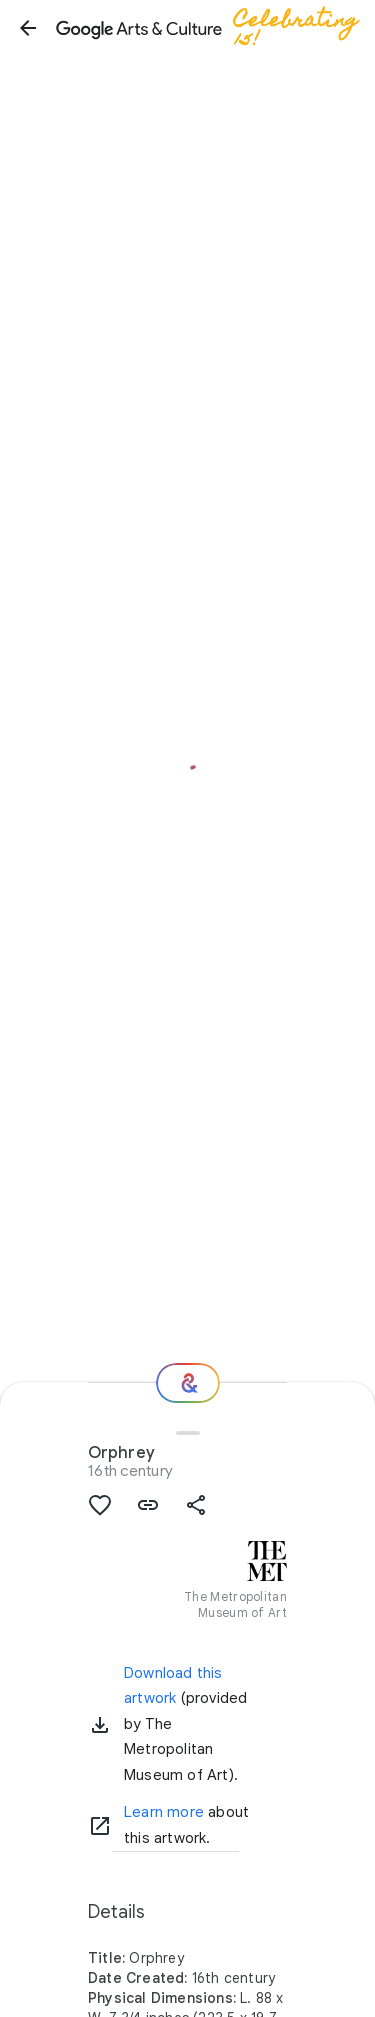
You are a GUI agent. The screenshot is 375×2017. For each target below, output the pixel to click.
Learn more (164, 1812)
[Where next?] (188, 1383)
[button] (28, 28)
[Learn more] (100, 1826)
